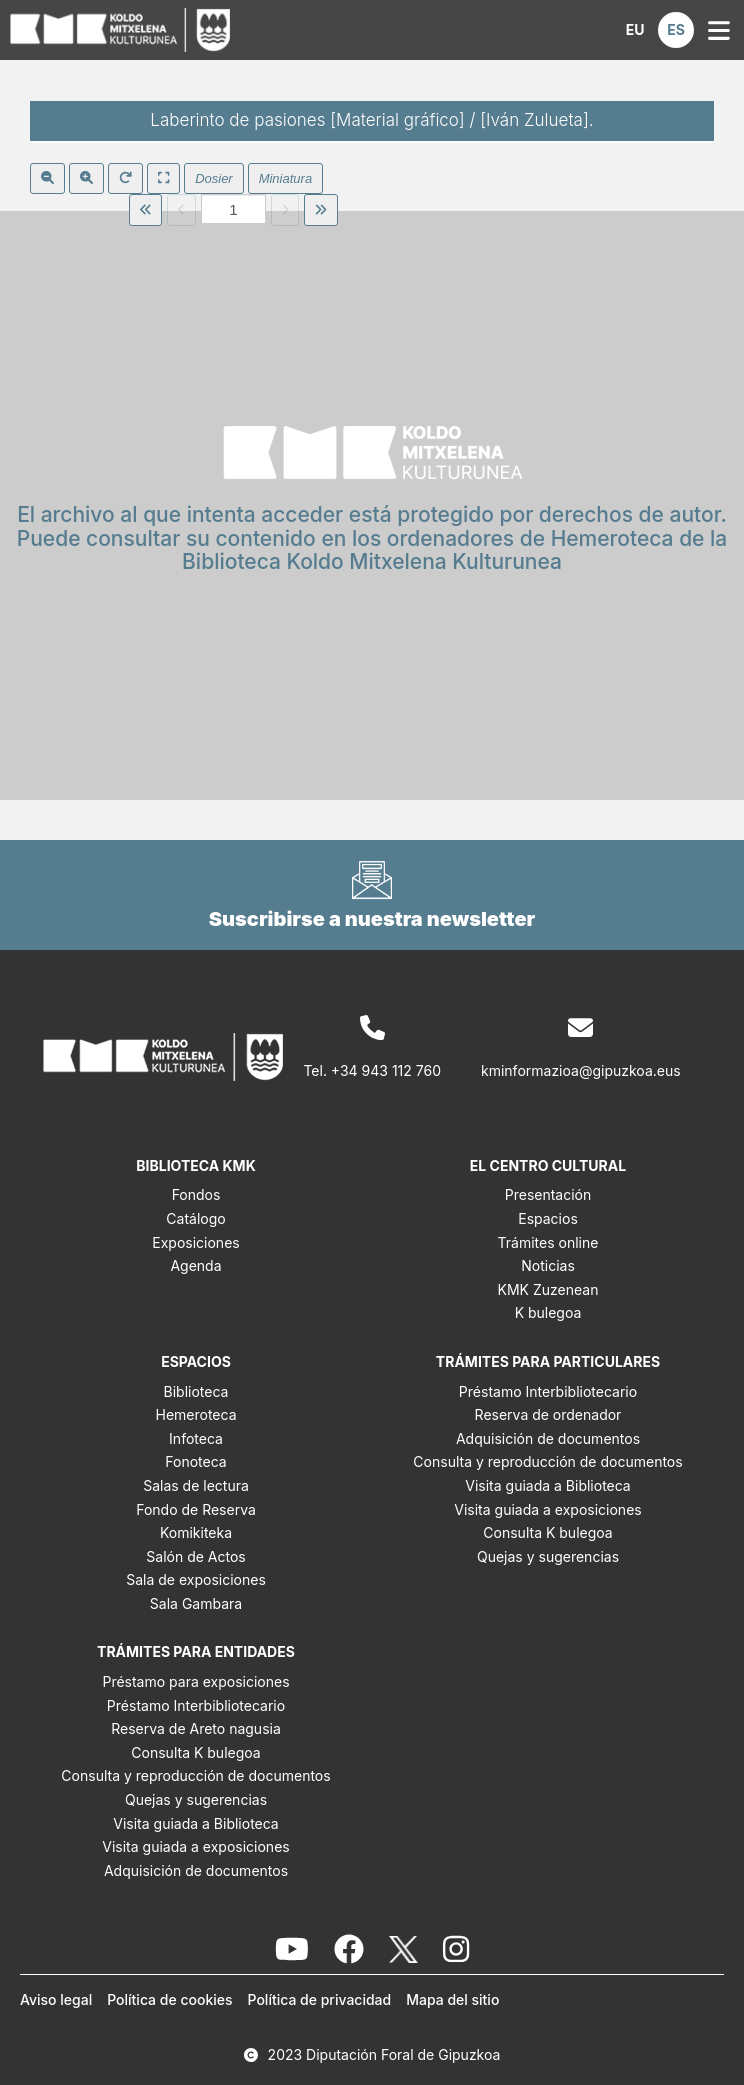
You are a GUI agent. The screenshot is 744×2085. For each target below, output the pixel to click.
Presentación (548, 1194)
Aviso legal (56, 1999)
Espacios (548, 1218)
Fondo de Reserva (196, 1509)
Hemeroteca (195, 1414)
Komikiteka (196, 1532)
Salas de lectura (196, 1485)
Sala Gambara (196, 1603)
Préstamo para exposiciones (195, 1681)
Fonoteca (195, 1461)
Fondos (196, 1194)
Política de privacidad (320, 1999)
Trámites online (548, 1242)
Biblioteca (196, 1391)
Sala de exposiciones (196, 1579)
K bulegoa (548, 1312)
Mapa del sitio (452, 1999)
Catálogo (195, 1218)
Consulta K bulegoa (547, 1532)
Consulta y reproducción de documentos (547, 1461)
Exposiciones (195, 1242)
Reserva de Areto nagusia (196, 1728)
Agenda (195, 1265)
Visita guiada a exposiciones (547, 1509)
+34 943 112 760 (386, 1070)
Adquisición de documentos (548, 1438)
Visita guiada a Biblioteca (547, 1485)
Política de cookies (169, 1999)
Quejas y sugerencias (548, 1556)
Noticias (548, 1265)
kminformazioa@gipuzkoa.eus (581, 1070)
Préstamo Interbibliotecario (548, 1391)
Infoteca (196, 1438)
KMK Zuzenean (548, 1289)
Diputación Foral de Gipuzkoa (403, 2054)
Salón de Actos (195, 1556)
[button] (635, 30)
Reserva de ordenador (548, 1414)
